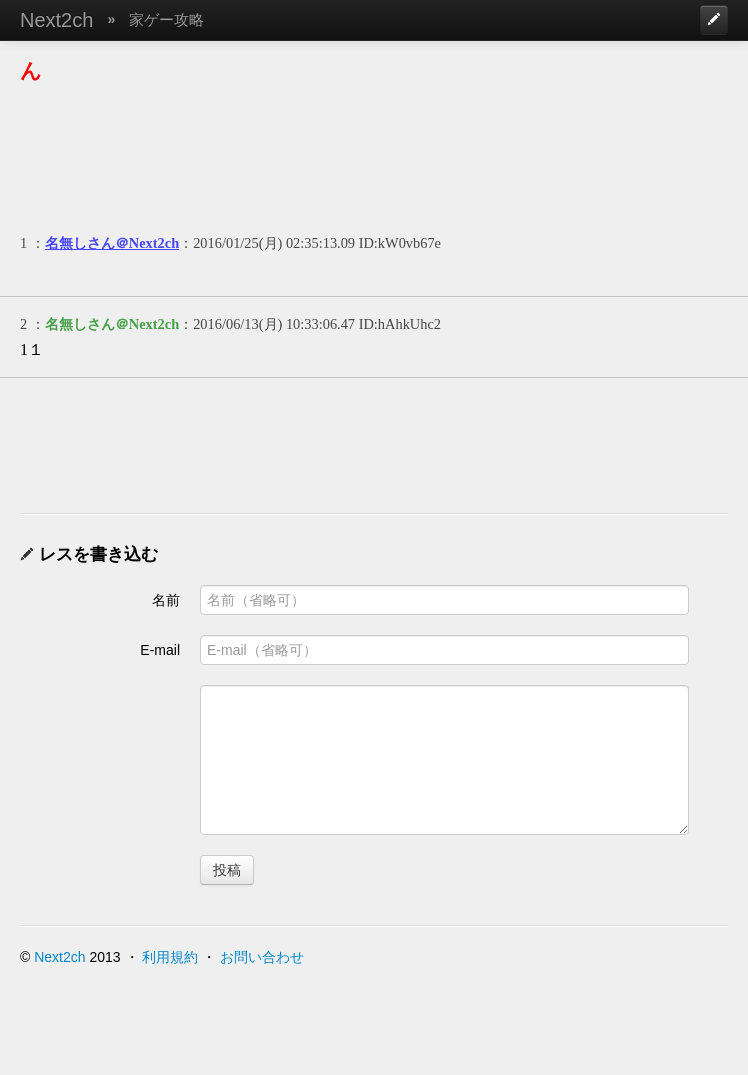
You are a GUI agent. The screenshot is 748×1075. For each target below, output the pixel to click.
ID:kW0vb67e (400, 243)
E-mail (160, 650)
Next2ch (56, 20)
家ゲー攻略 (166, 19)
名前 (166, 600)
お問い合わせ (262, 957)
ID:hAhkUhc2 (400, 324)
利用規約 (170, 957)
